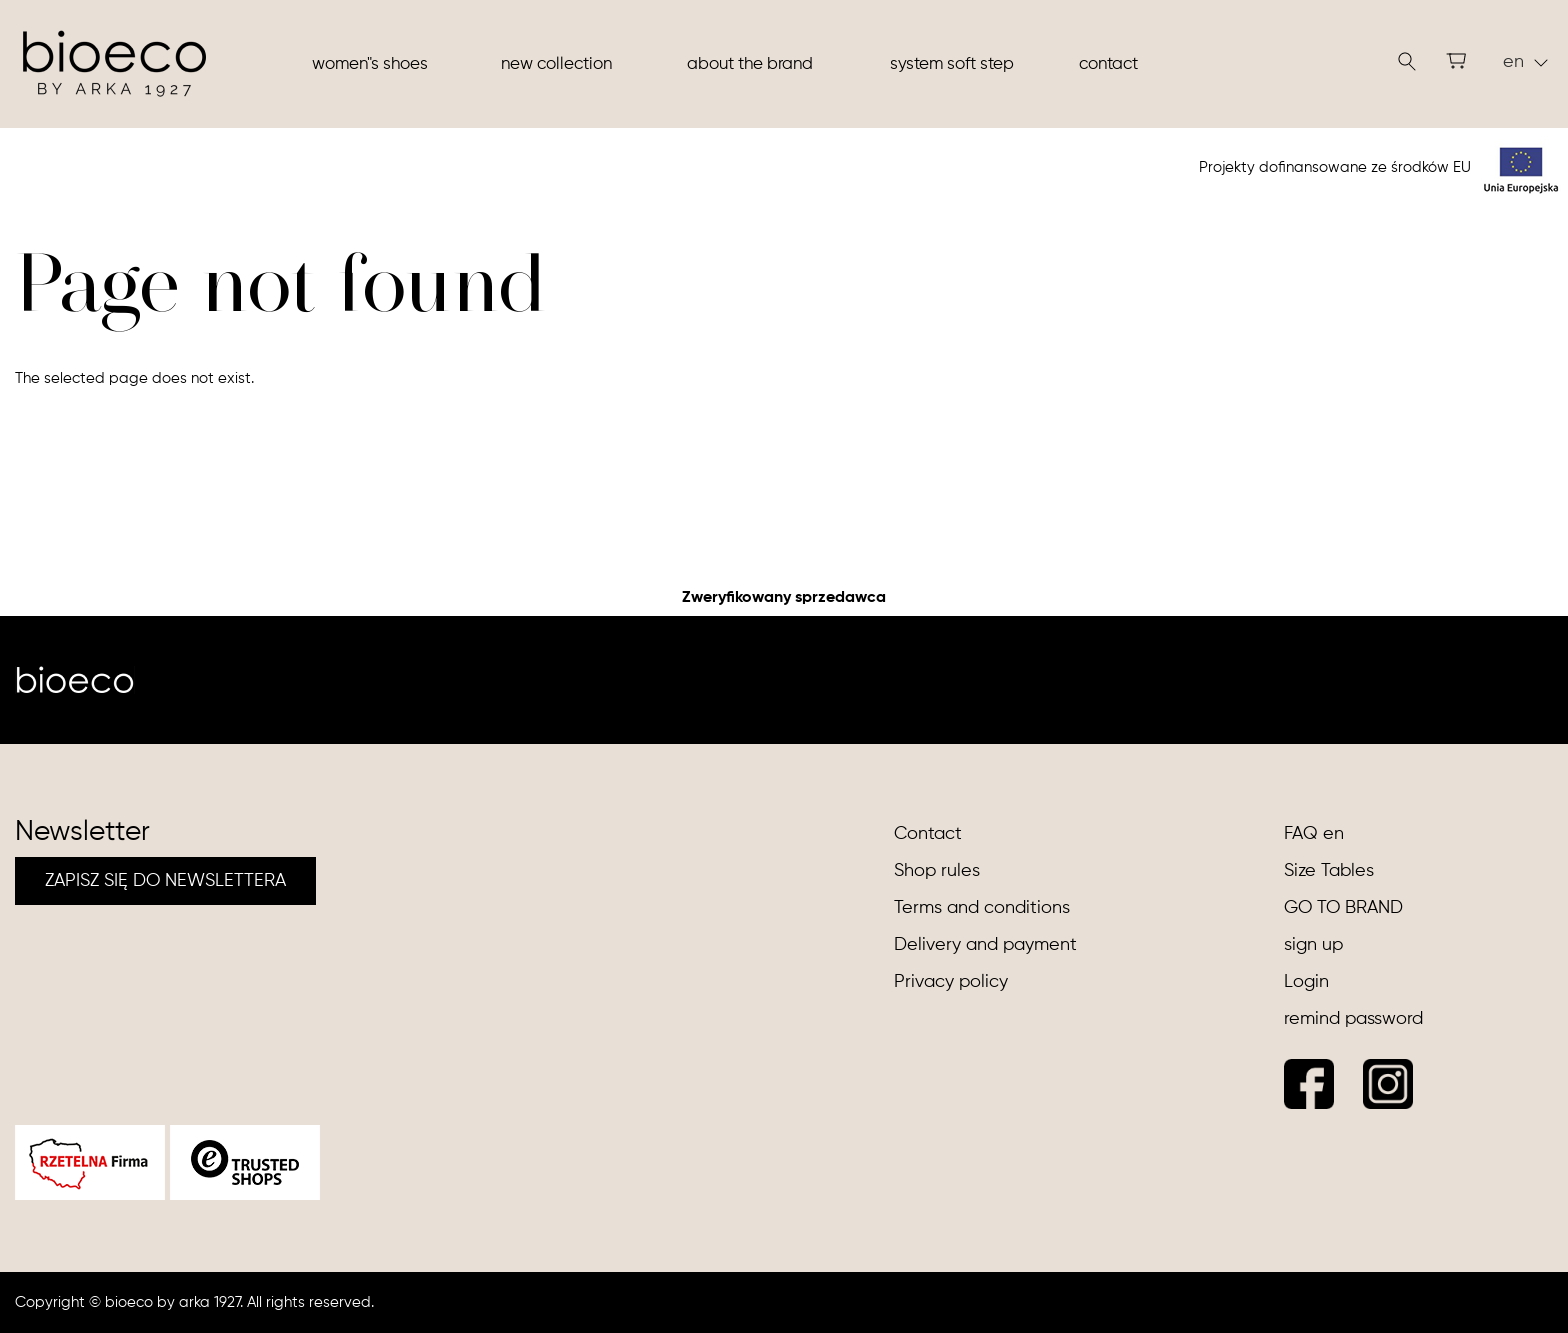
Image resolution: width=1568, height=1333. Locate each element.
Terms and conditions (982, 908)
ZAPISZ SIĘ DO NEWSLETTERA (165, 881)
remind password (1353, 1019)
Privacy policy (951, 982)
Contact (1108, 64)
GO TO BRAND (1343, 908)
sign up (1313, 945)
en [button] (1525, 62)
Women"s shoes (370, 64)
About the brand (750, 64)
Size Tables (1329, 871)
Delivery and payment (985, 945)
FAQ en (1314, 834)
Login (1306, 982)
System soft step (952, 64)
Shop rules (937, 871)
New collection (556, 64)
